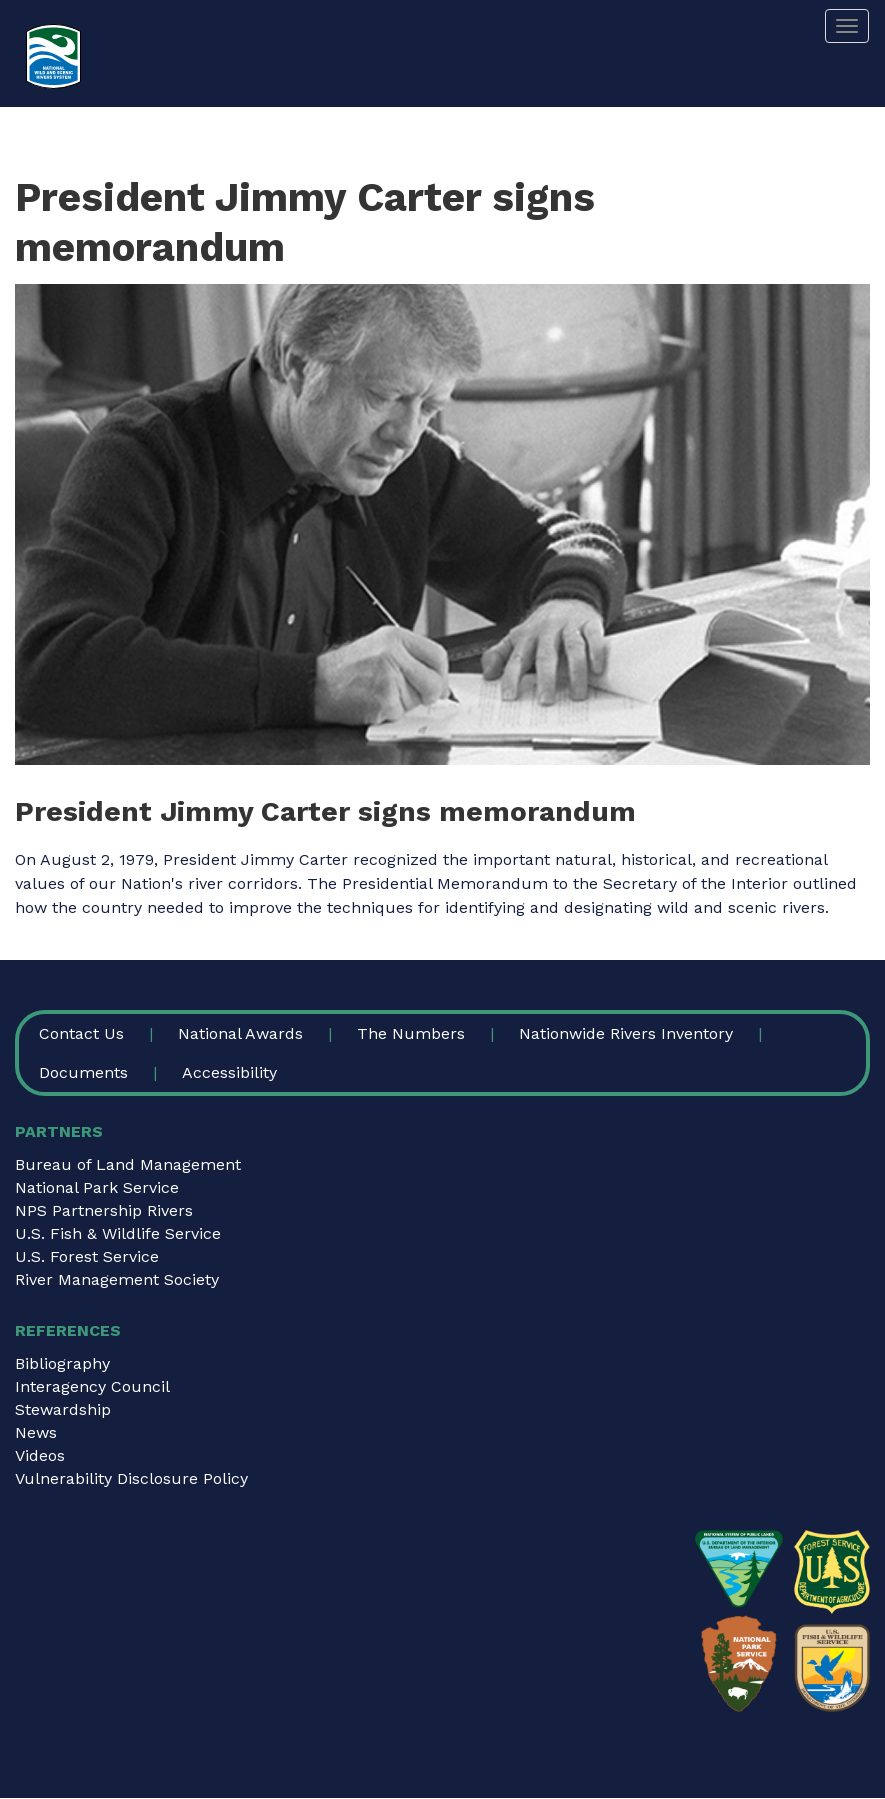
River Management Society (117, 1279)
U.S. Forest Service (87, 1256)
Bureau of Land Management (128, 1164)
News (36, 1432)
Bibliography (62, 1363)
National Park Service (97, 1187)
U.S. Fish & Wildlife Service (118, 1233)
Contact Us (81, 1033)
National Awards (240, 1033)
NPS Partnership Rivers (104, 1210)
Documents (83, 1072)
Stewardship (63, 1409)
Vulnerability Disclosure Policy (131, 1478)
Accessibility (229, 1072)
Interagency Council (92, 1386)
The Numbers (411, 1033)
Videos (40, 1455)
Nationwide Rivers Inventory (626, 1033)
